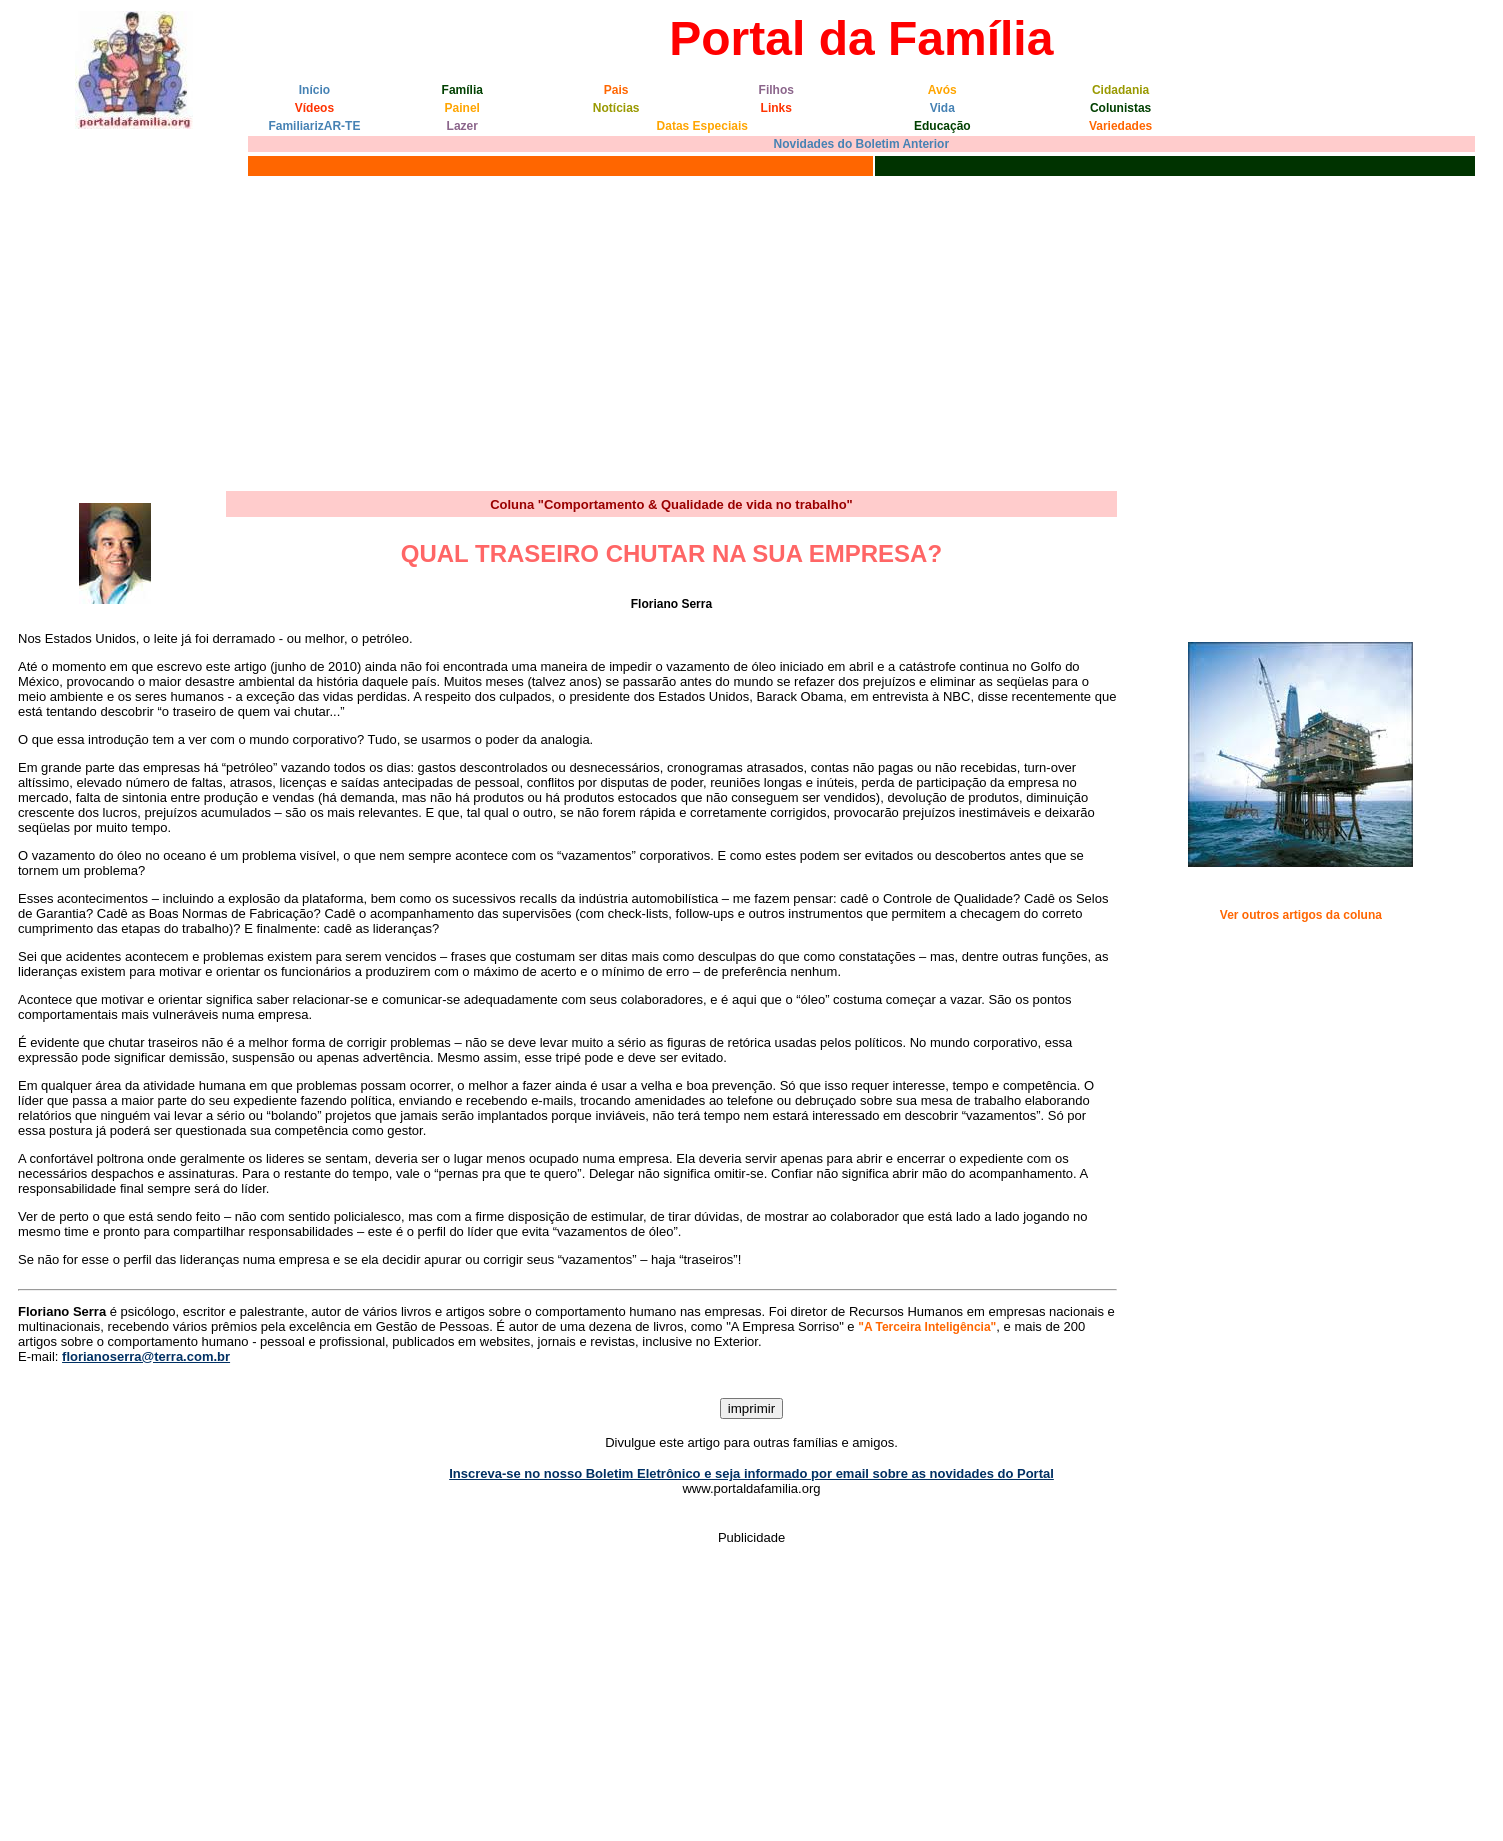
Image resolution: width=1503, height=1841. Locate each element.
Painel (462, 108)
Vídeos (314, 108)
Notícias (616, 108)
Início (314, 90)
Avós (942, 90)
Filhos (776, 90)
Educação (942, 126)
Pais (616, 90)
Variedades (1120, 126)
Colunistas (1120, 108)
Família (462, 90)
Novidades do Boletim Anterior (862, 144)
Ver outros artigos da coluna (1301, 915)
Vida (942, 108)
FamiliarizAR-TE (314, 126)
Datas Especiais (702, 126)
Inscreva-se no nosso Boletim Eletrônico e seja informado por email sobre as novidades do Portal (751, 1473)
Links (776, 108)
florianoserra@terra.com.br (146, 1356)
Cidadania (1120, 90)
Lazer (462, 126)
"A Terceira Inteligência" (927, 1327)
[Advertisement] (752, 331)
